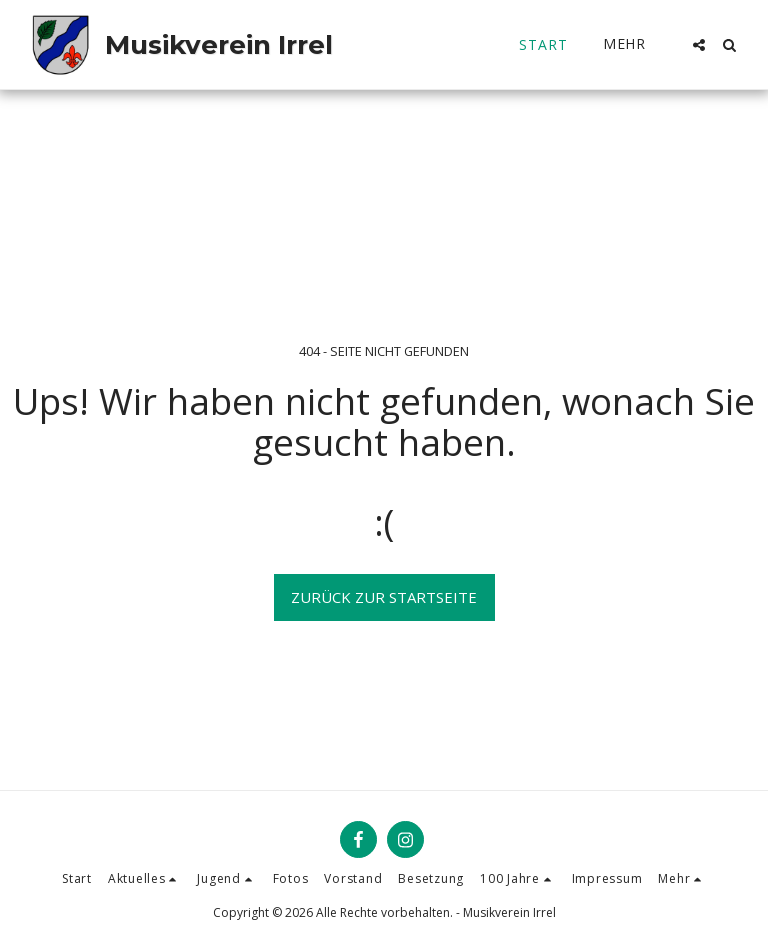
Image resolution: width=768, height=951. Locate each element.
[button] (699, 45)
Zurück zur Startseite (384, 597)
